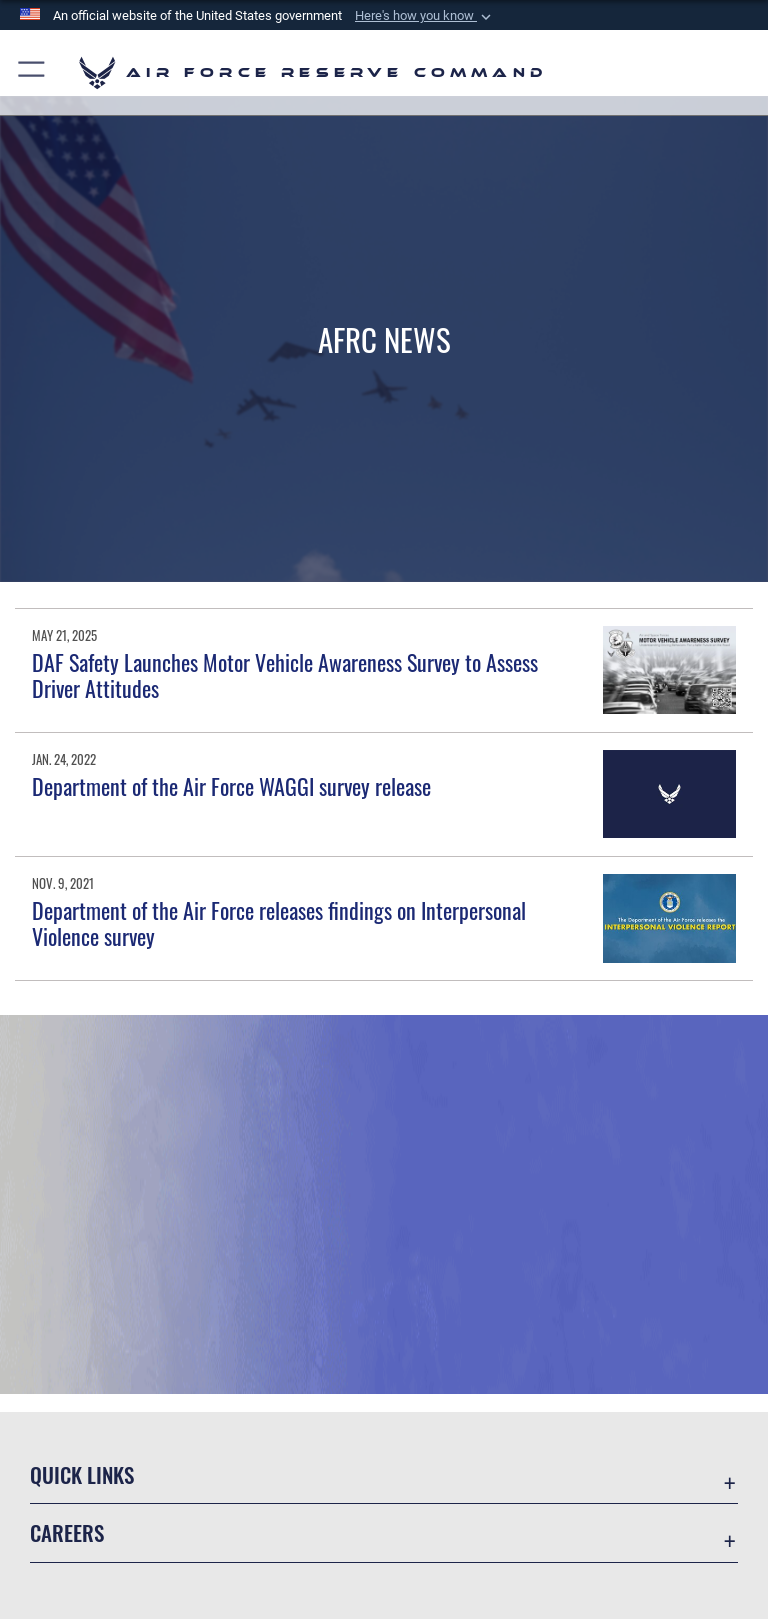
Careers (67, 1532)
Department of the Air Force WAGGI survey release (231, 786)
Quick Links (82, 1474)
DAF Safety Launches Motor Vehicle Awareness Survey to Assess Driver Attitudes (285, 675)
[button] (425, 16)
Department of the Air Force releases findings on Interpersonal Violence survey (279, 923)
